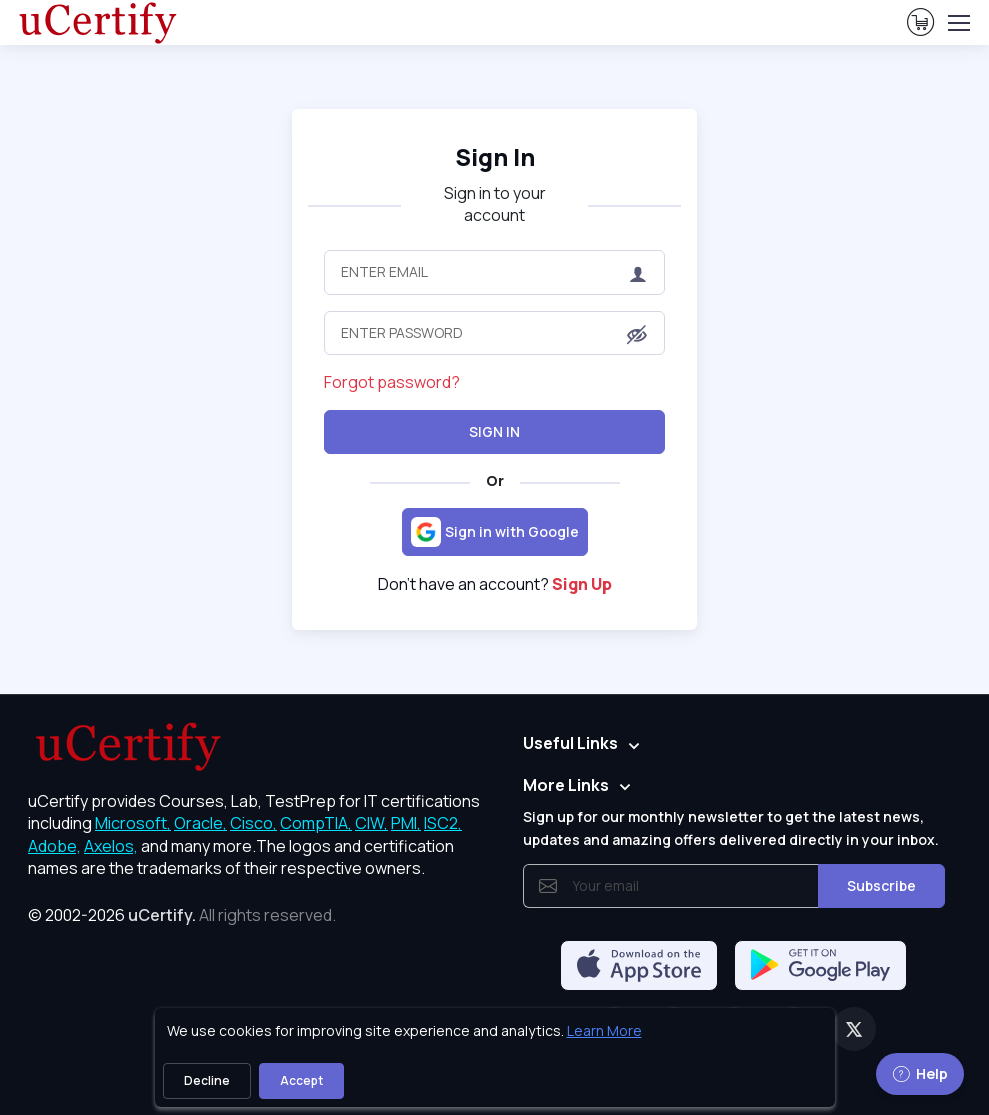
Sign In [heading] (495, 157)
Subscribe (881, 885)
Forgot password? (392, 382)
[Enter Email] (494, 272)
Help (920, 1073)
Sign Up (582, 584)
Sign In (494, 431)
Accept (301, 1080)
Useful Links (570, 743)
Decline (207, 1080)
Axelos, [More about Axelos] (111, 846)
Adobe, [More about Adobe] (54, 846)
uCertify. (162, 915)
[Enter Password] (494, 333)
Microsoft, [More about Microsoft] (133, 823)
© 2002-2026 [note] (182, 915)
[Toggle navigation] (958, 23)
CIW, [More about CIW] (371, 823)
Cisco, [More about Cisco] (253, 823)
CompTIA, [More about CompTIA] (316, 823)
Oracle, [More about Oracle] (200, 823)
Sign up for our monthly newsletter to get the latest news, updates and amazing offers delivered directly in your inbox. (731, 827)
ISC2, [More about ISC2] (443, 823)
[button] (637, 334)
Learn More (604, 1030)
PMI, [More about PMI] (406, 823)
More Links (566, 785)
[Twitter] (854, 1029)
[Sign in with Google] (495, 532)
